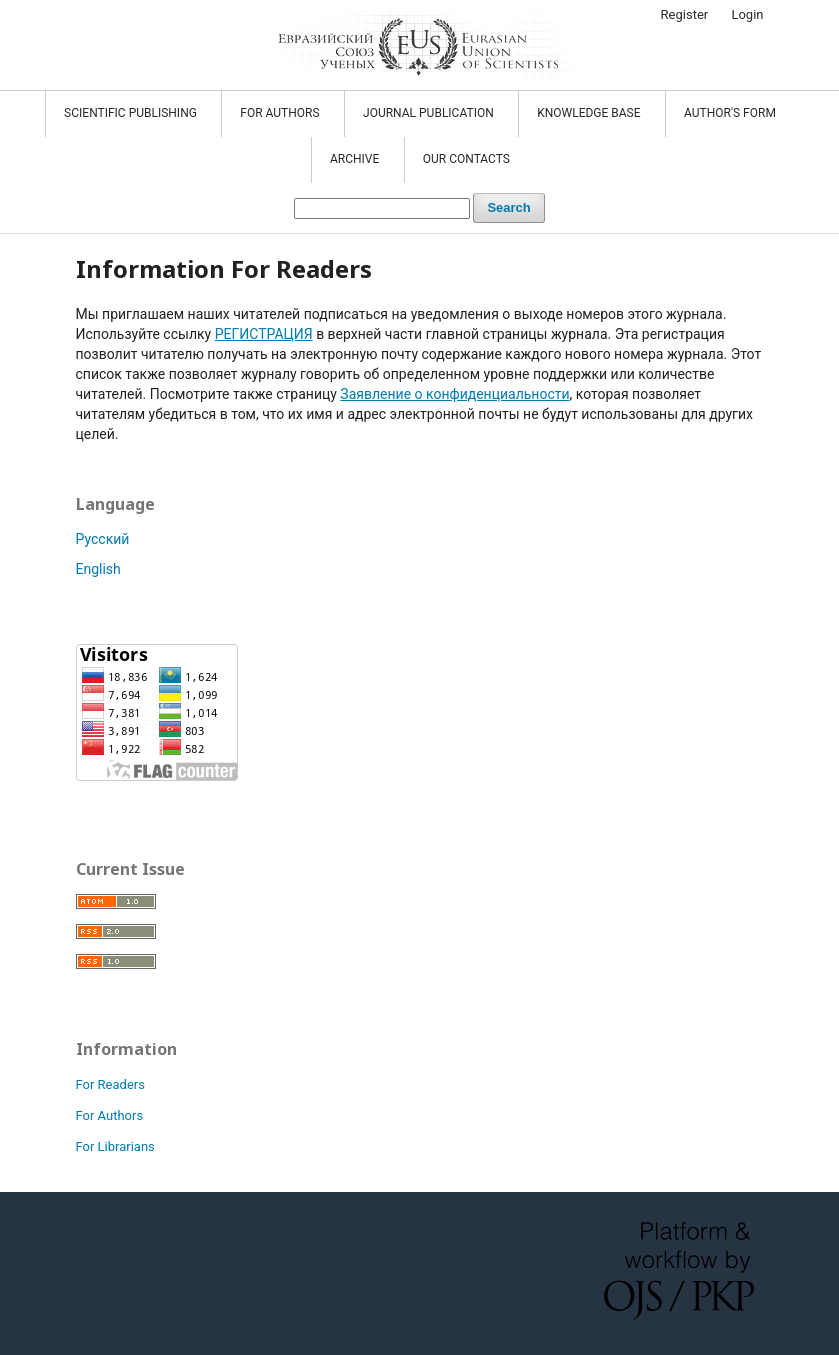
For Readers (110, 1084)
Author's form (730, 113)
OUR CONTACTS (466, 159)
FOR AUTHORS (281, 113)
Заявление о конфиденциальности (454, 394)
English (98, 569)
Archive (356, 159)
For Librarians (115, 1146)
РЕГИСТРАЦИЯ (264, 334)
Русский (103, 539)
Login (747, 14)
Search (508, 207)
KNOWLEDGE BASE (590, 113)
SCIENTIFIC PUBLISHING (132, 113)
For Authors (110, 1115)
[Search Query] (382, 208)
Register (685, 14)
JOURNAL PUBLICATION (430, 113)
